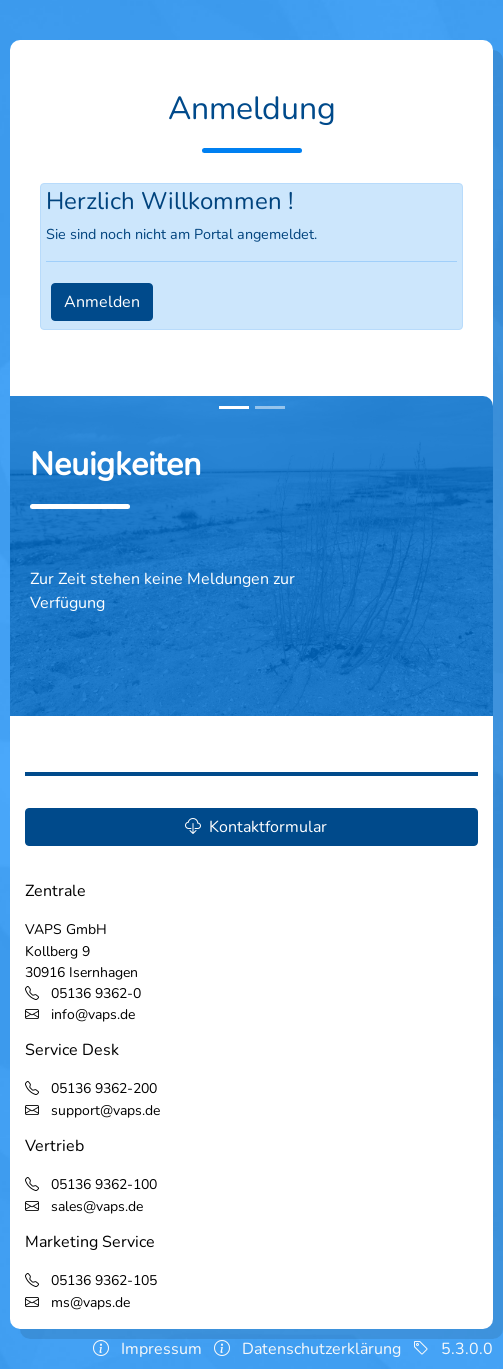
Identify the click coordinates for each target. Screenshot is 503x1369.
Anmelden (102, 302)
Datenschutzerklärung (321, 1349)
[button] (251, 827)
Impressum (161, 1349)
